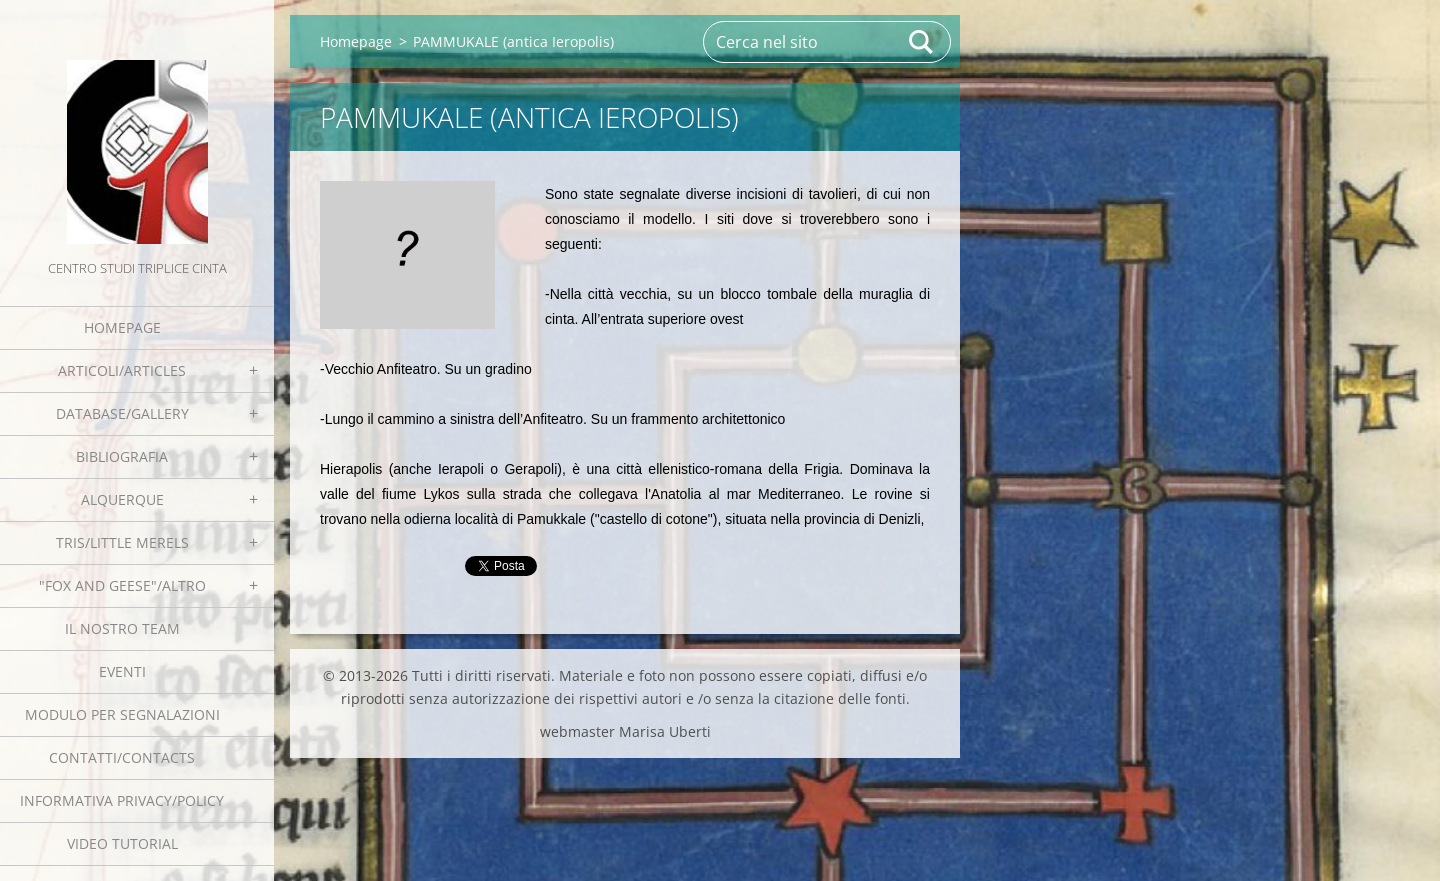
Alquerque (122, 499)
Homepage (122, 327)
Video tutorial (122, 843)
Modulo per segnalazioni (122, 714)
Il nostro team (122, 628)
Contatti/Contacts (122, 757)
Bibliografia (122, 456)
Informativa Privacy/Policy (122, 800)
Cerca (922, 42)
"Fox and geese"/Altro (122, 585)
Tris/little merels (122, 542)
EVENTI (122, 671)
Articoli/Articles (122, 370)
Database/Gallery (122, 413)
